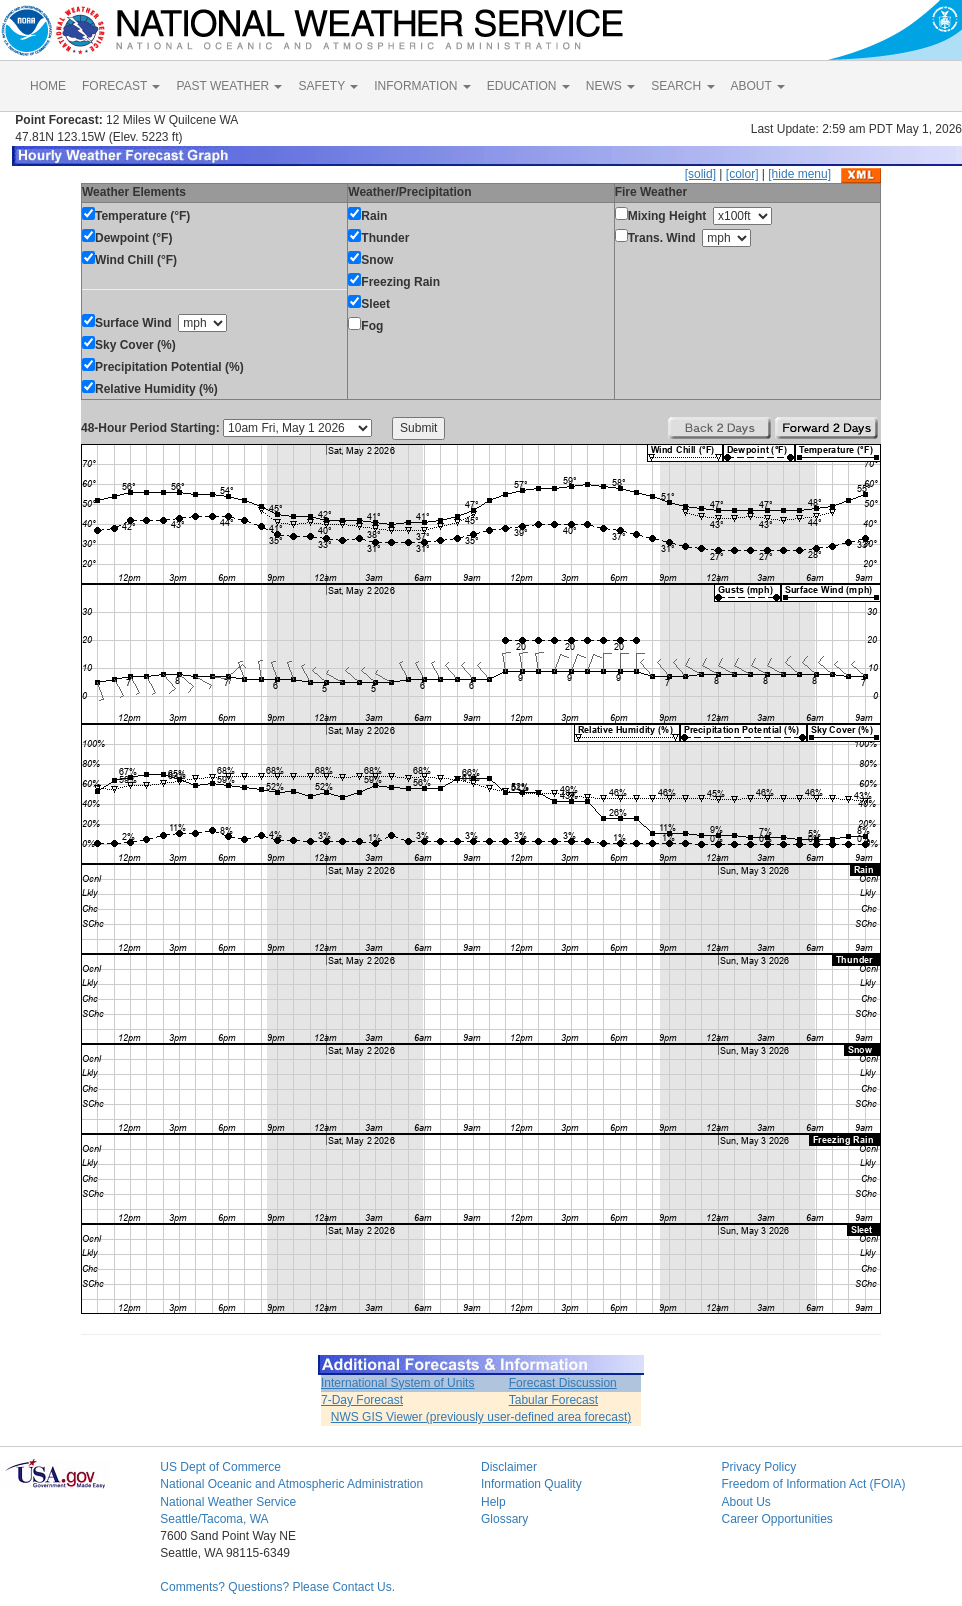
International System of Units (397, 1383)
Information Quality (531, 1484)
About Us (745, 1502)
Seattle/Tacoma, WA (214, 1519)
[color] (742, 174)
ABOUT (758, 86)
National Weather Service (228, 1502)
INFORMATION (422, 86)
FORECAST (121, 86)
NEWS (610, 86)
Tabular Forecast (553, 1400)
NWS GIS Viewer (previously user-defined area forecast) (481, 1417)
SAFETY (328, 86)
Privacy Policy (758, 1467)
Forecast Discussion (563, 1383)
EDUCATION (528, 86)
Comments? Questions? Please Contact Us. (277, 1587)
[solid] (700, 174)
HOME (48, 86)
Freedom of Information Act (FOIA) (813, 1484)
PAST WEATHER (229, 86)
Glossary (504, 1519)
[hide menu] (799, 174)
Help (493, 1502)
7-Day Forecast (362, 1400)
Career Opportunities (776, 1519)
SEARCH (682, 86)
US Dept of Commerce (220, 1467)
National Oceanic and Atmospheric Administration (291, 1484)
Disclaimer (509, 1467)
